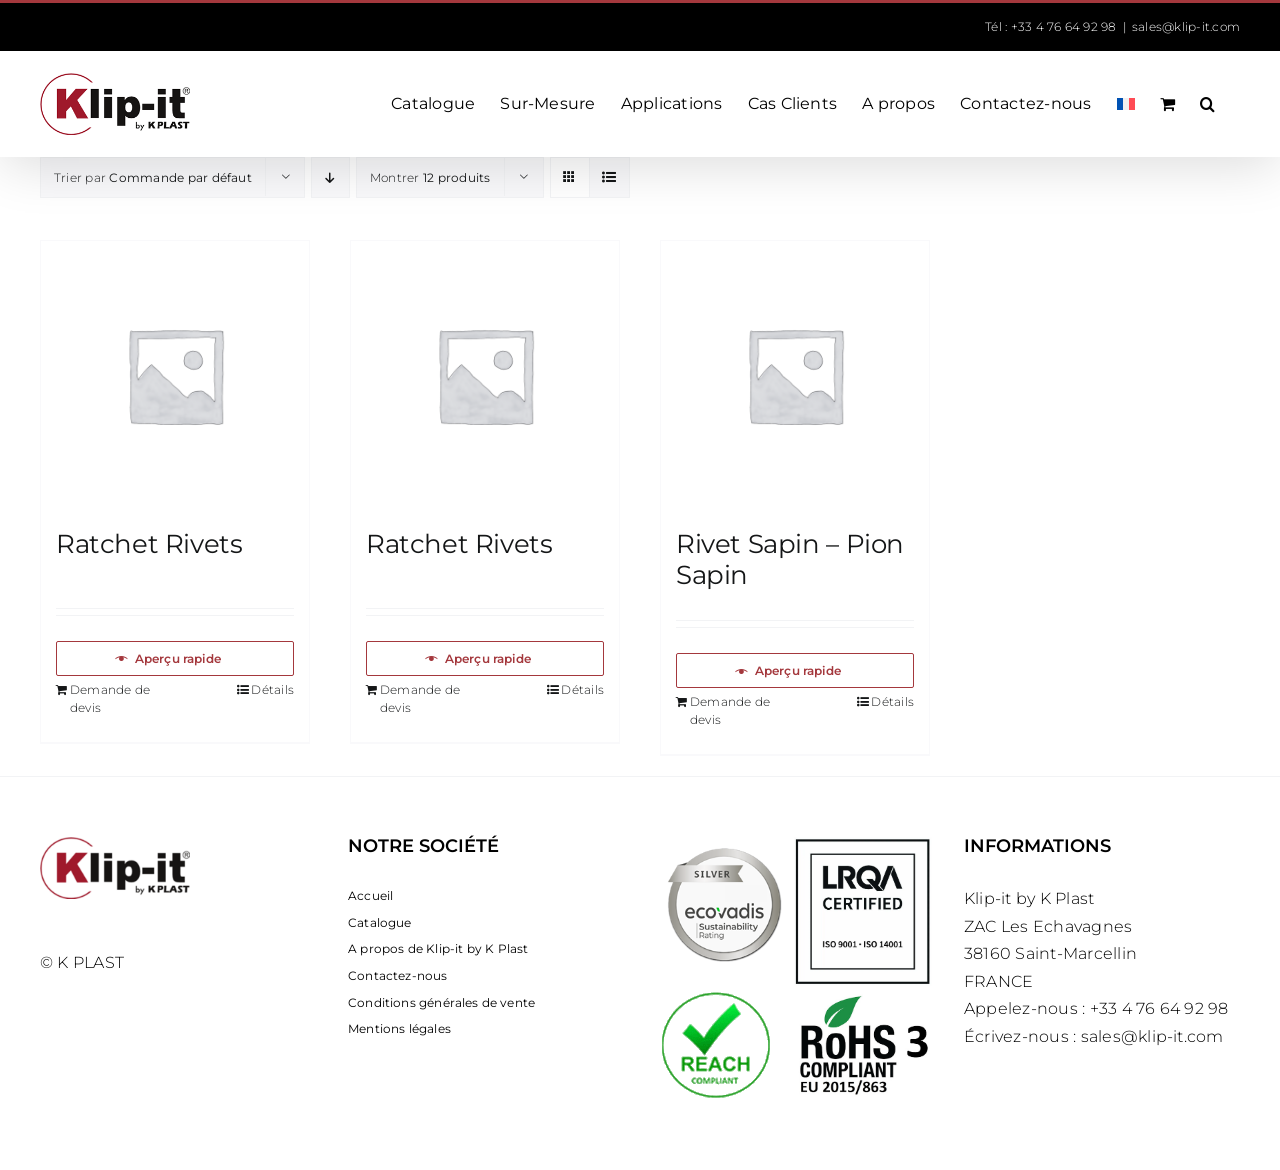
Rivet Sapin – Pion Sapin (790, 559)
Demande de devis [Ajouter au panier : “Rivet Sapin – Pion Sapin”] (730, 710)
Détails (272, 689)
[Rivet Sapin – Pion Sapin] (795, 375)
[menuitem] (1126, 104)
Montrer (430, 177)
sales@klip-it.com (1186, 26)
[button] (1207, 104)
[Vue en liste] (609, 177)
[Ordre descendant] (330, 177)
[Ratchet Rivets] (175, 375)
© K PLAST (82, 962)
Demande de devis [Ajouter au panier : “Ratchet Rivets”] (110, 698)
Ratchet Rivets (149, 544)
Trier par (153, 177)
